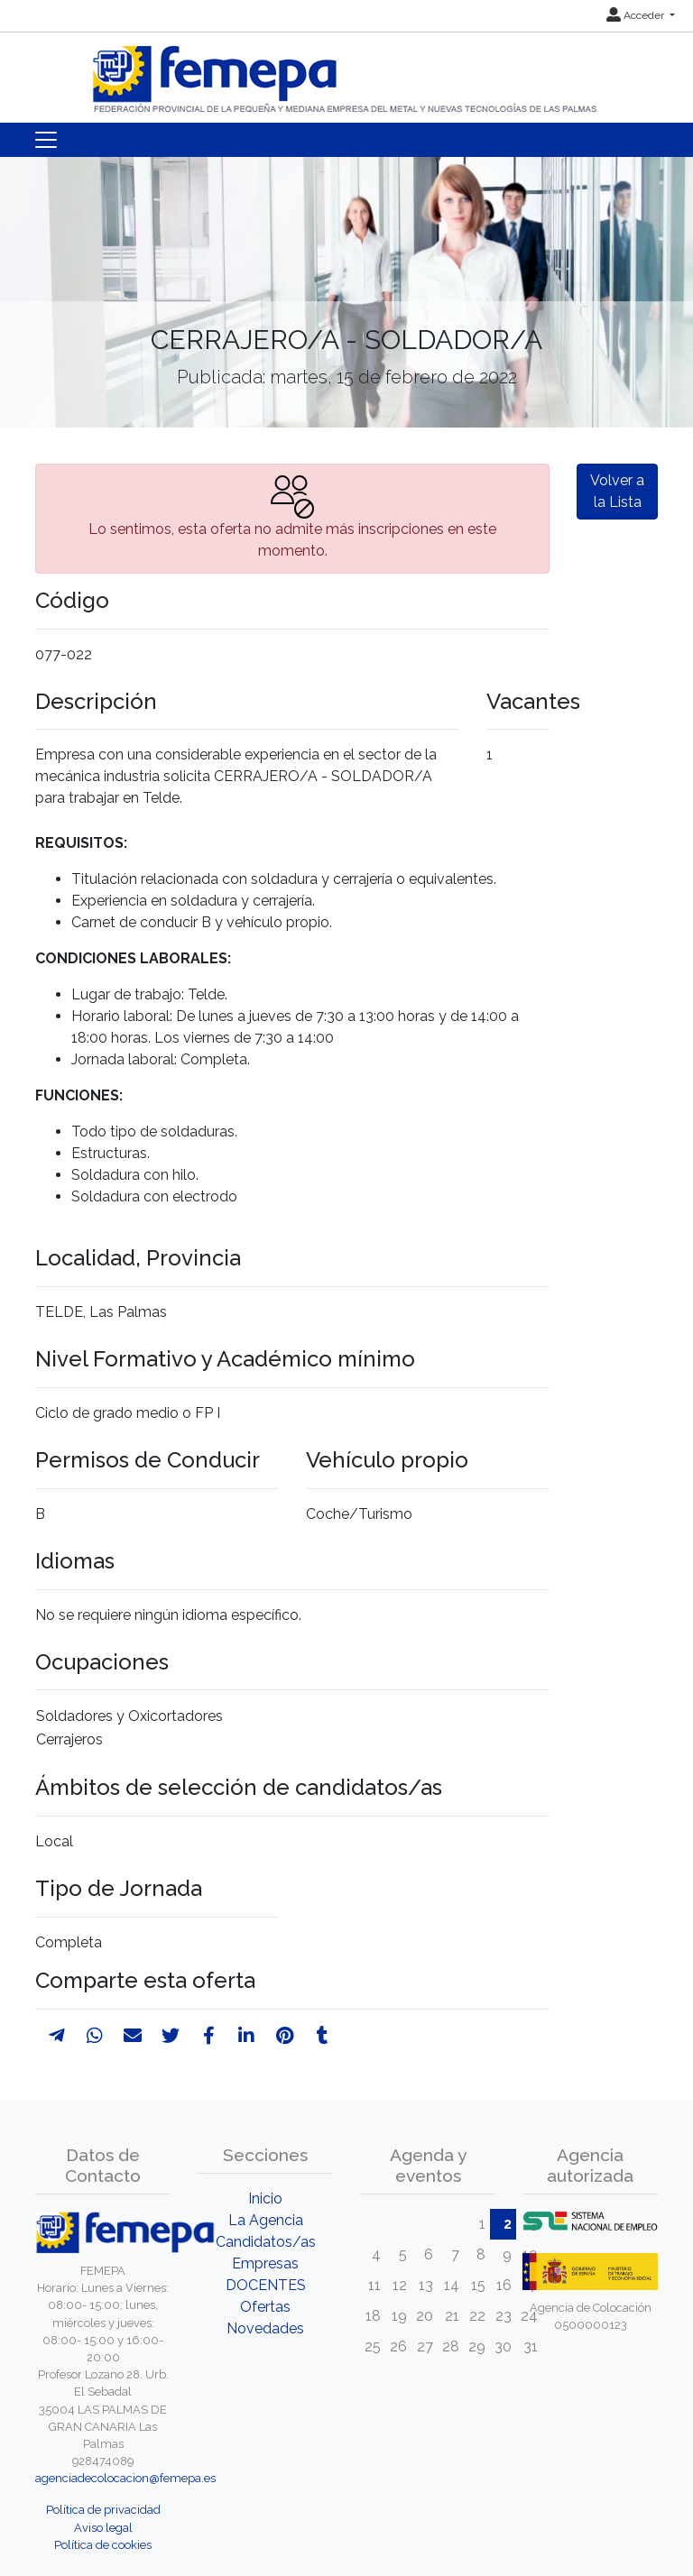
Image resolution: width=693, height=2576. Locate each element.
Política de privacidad (103, 2509)
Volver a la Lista (617, 491)
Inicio (265, 2198)
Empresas (265, 2263)
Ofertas (265, 2306)
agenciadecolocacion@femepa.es (125, 2478)
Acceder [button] (636, 15)
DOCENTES (266, 2285)
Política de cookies (103, 2545)
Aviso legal (103, 2528)
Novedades (265, 2328)
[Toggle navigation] (46, 140)
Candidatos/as (266, 2241)
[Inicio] (346, 71)
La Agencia (265, 2220)
